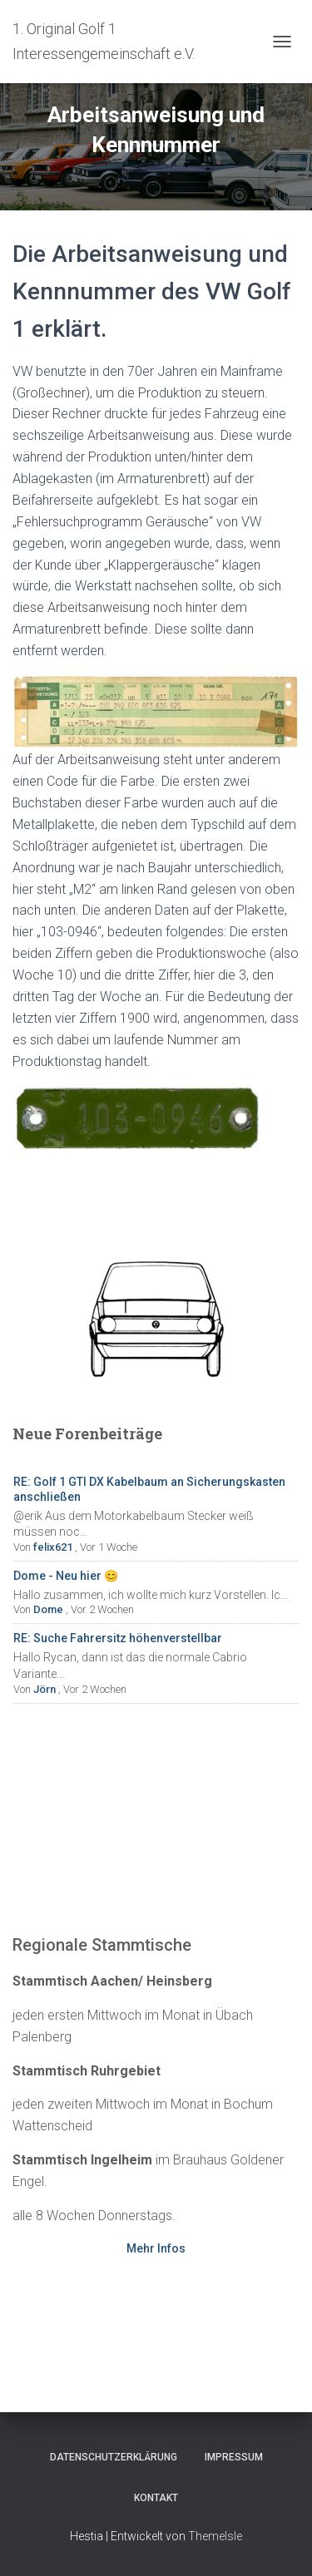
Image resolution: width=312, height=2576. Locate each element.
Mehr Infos (156, 2248)
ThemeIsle (215, 2536)
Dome (48, 1609)
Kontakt (156, 2498)
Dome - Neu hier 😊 (65, 1575)
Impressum (234, 2457)
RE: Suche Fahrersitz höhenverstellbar (117, 1638)
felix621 (52, 1547)
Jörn (44, 1689)
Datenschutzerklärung (113, 2457)
